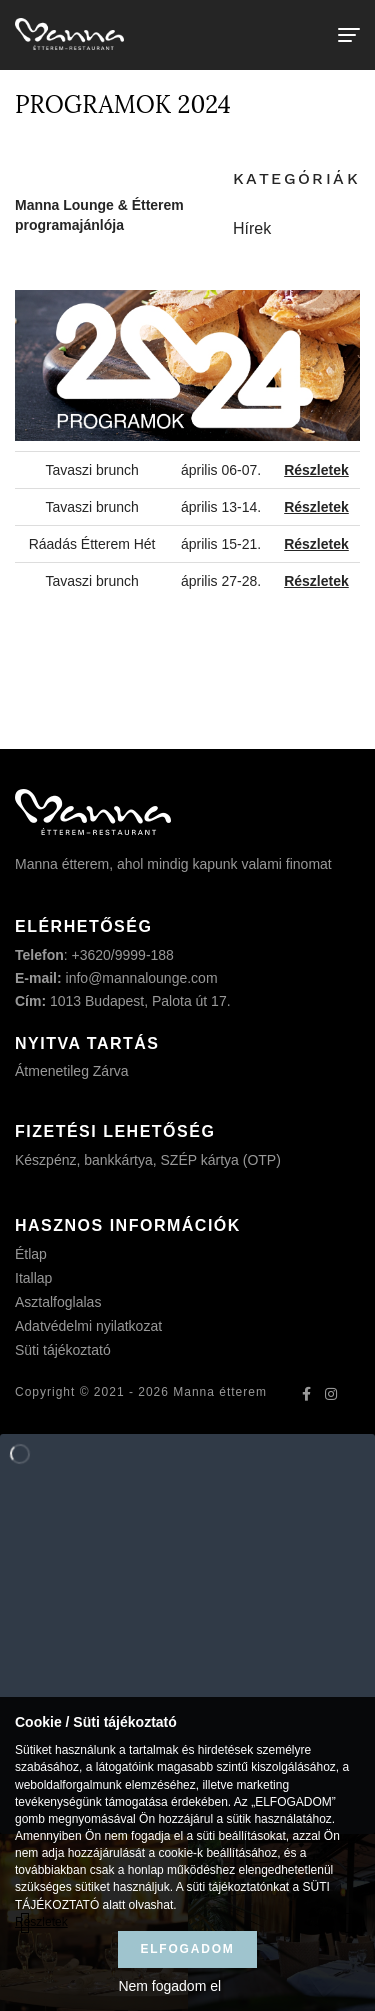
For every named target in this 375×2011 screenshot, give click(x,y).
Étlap (31, 1254)
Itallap (33, 1278)
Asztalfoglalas (58, 1302)
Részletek (41, 1922)
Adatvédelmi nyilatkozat (88, 1326)
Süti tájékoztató (63, 1350)
